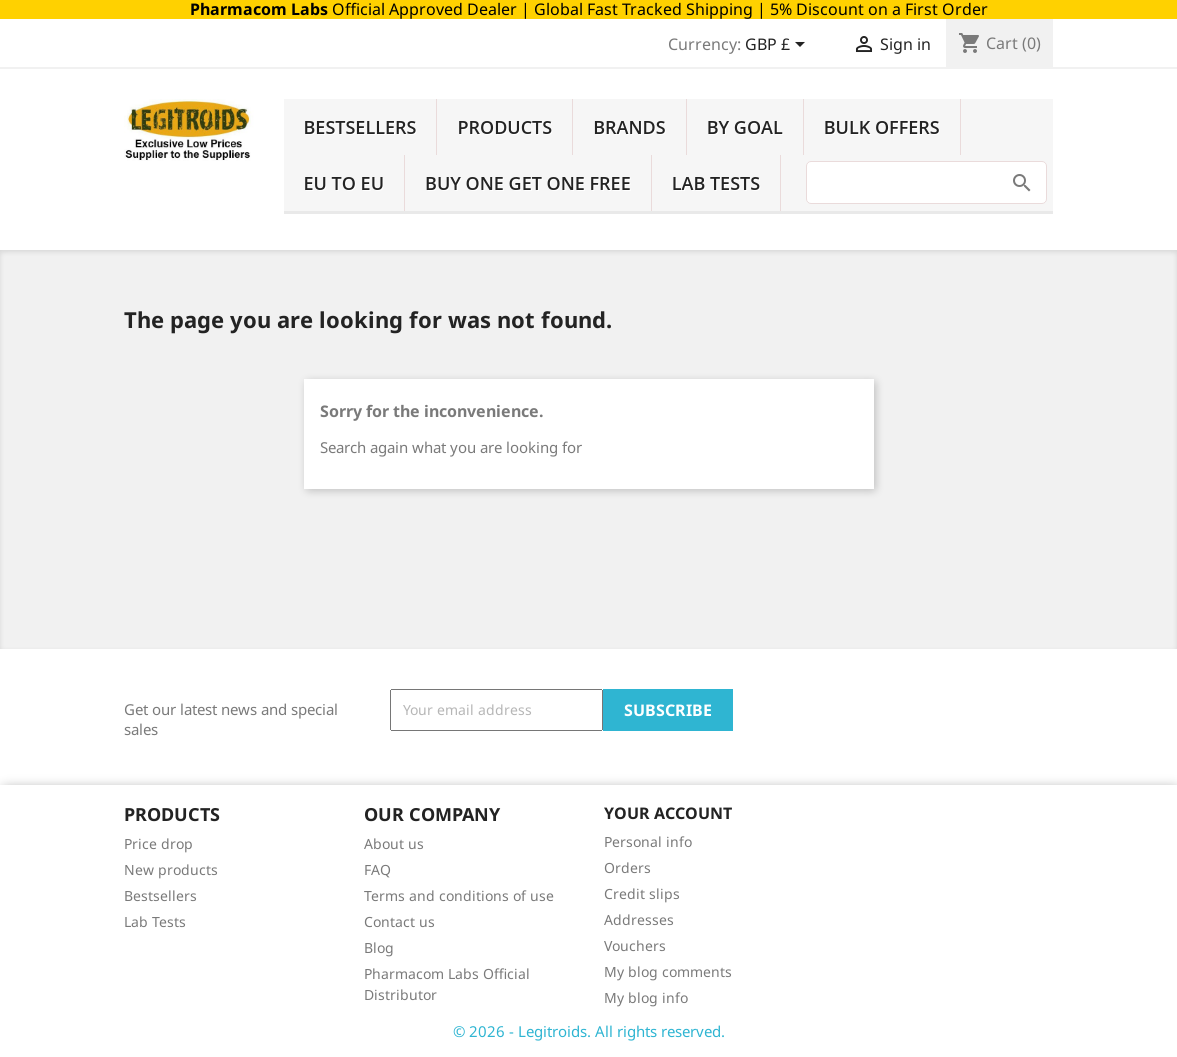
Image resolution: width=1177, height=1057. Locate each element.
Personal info (648, 841)
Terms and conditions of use (459, 895)
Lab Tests (716, 183)
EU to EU (344, 183)
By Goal (745, 127)
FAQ (377, 869)
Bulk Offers (882, 127)
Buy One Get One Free (528, 183)
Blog (379, 947)
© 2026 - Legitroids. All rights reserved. (589, 1031)
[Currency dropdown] (778, 46)
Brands (629, 127)
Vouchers (635, 945)
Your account (668, 813)
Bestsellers (360, 127)
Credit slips (642, 893)
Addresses (639, 919)
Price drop (158, 843)
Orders (627, 867)
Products (504, 127)
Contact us (399, 921)
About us (394, 843)
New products (171, 869)
